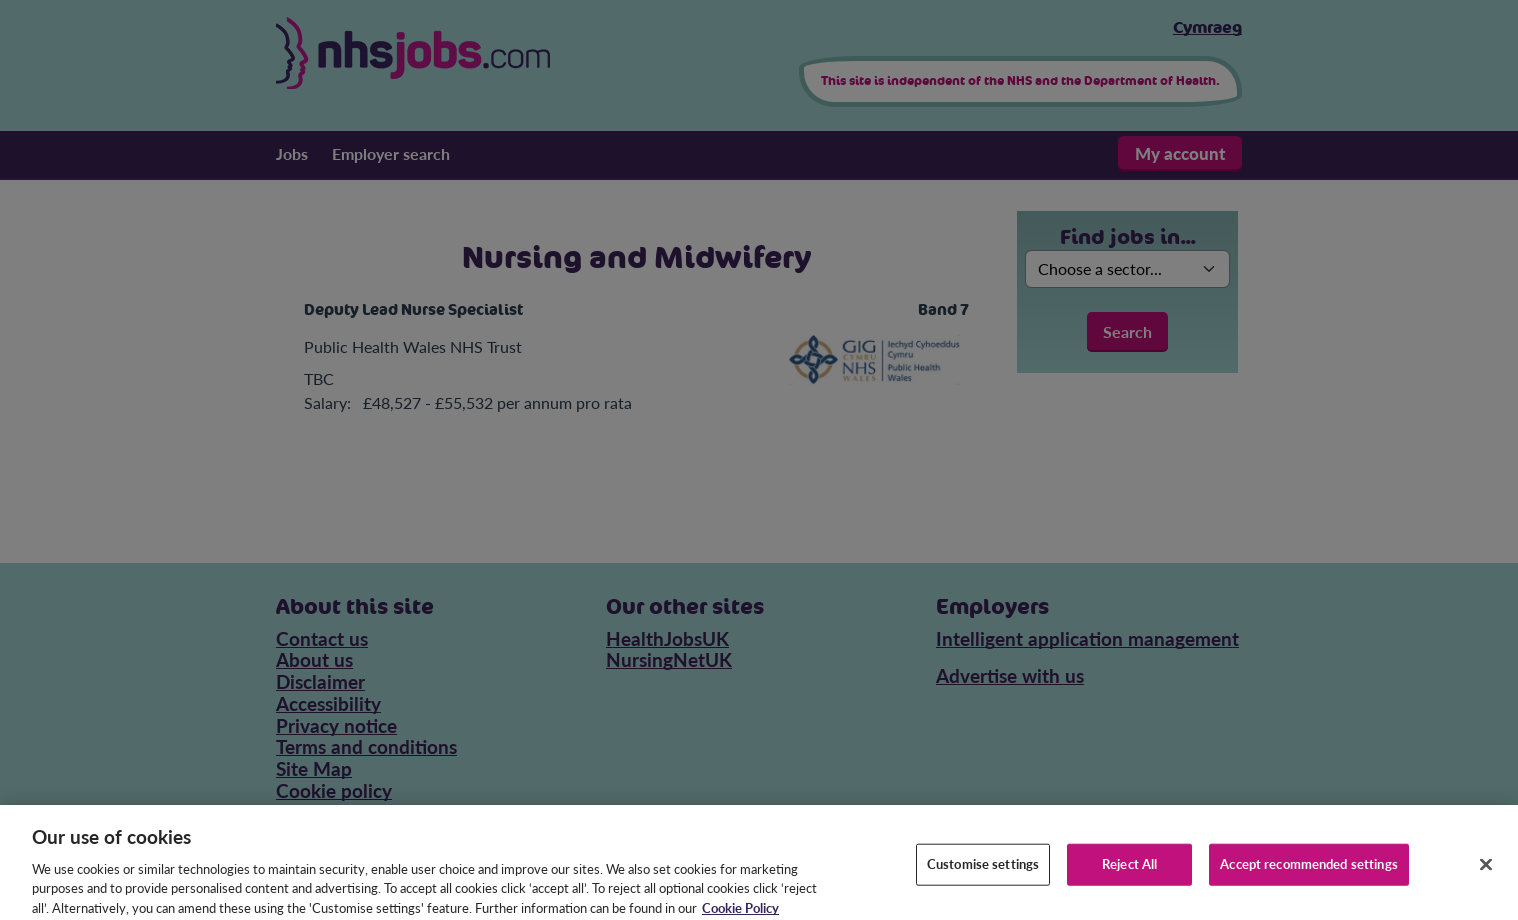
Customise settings (983, 871)
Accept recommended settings (1309, 871)
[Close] (1486, 872)
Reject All (1129, 871)
